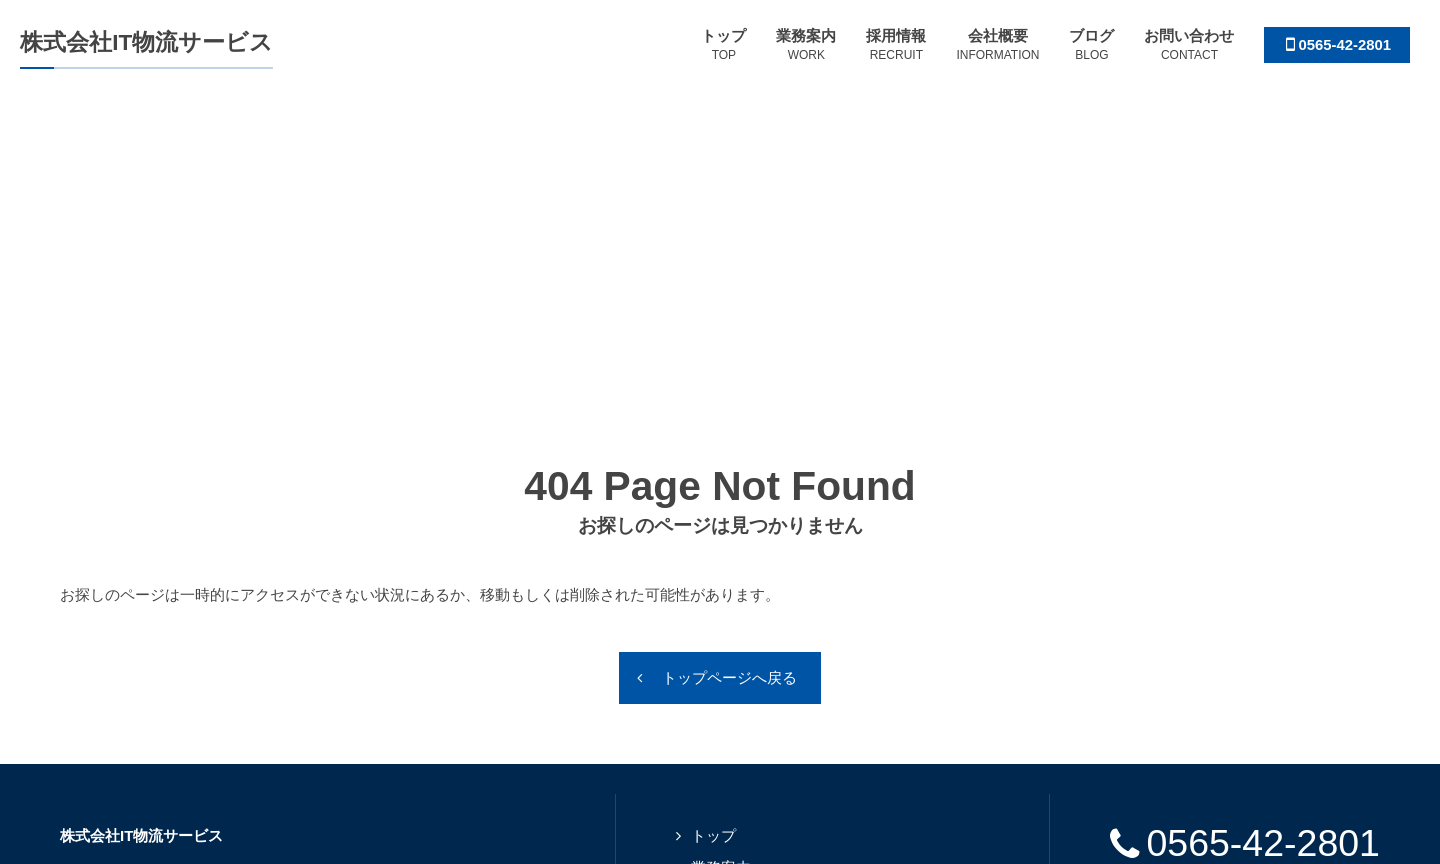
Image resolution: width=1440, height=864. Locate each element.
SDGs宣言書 (1244, 625)
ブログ (713, 667)
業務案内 (721, 572)
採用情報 (721, 604)
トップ (713, 541)
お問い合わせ (736, 698)
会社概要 (721, 635)
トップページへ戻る (729, 382)
